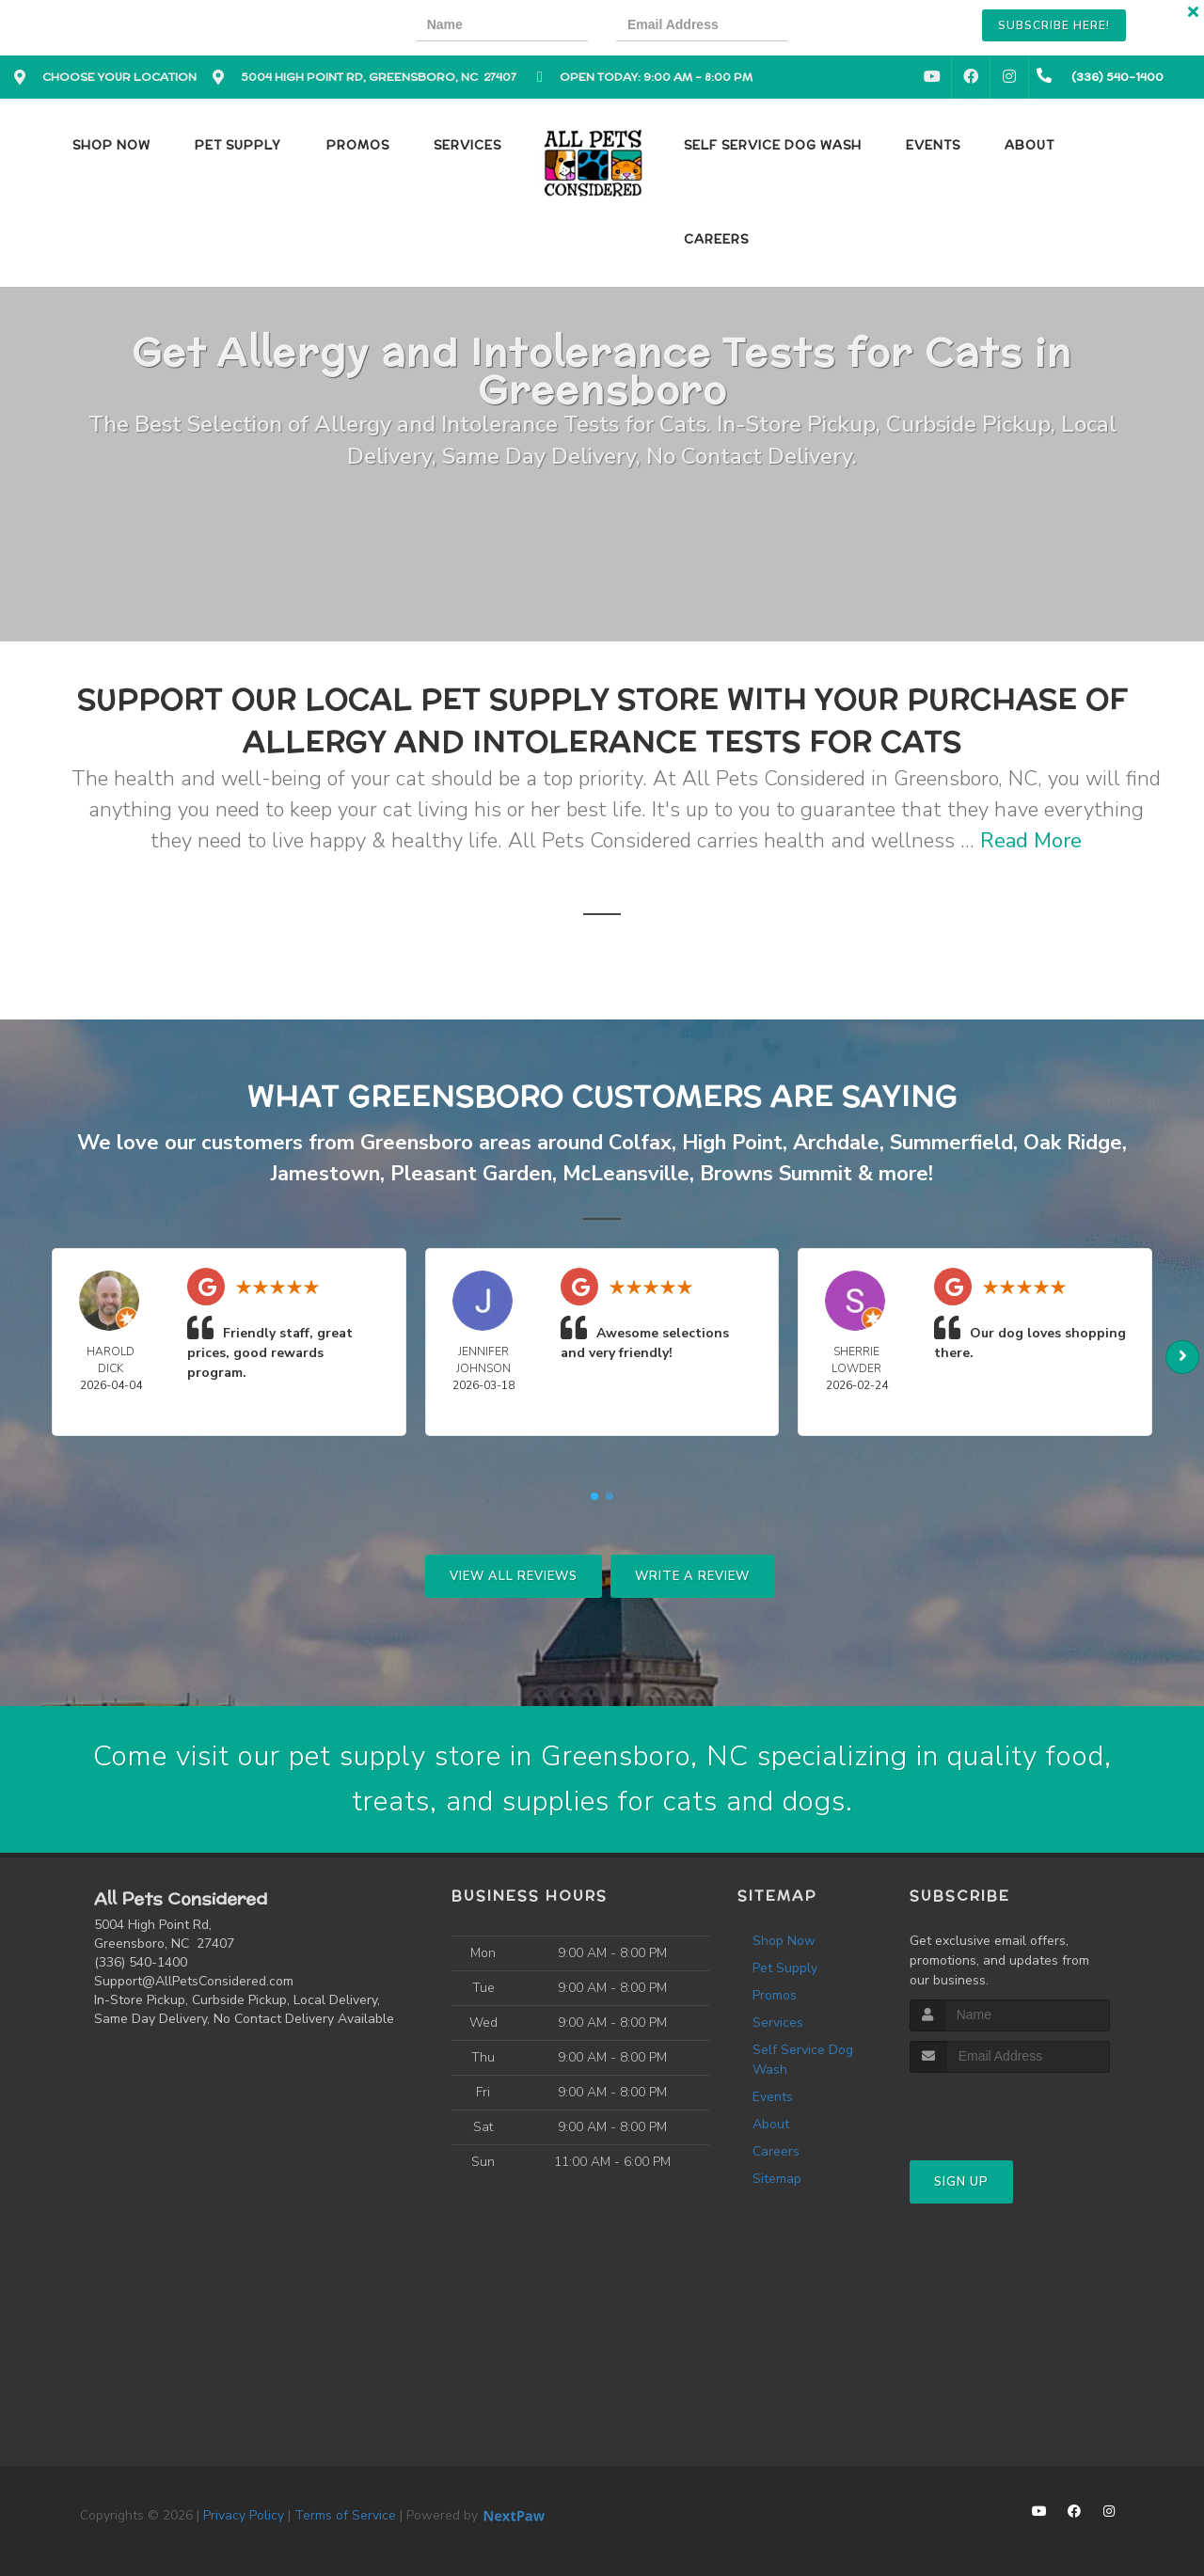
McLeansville (625, 1174)
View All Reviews (514, 1576)
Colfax (640, 1143)
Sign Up (961, 2181)
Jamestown (325, 1174)
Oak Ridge (1072, 1143)
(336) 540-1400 (140, 1962)
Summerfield (951, 1143)
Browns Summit (776, 1174)
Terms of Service (345, 2515)
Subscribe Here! (1054, 25)
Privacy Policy (243, 2515)
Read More (1031, 841)
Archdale (836, 1143)
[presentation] (881, 27)
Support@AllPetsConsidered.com (193, 1981)
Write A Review (692, 1576)
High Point (732, 1143)
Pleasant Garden (471, 1174)
